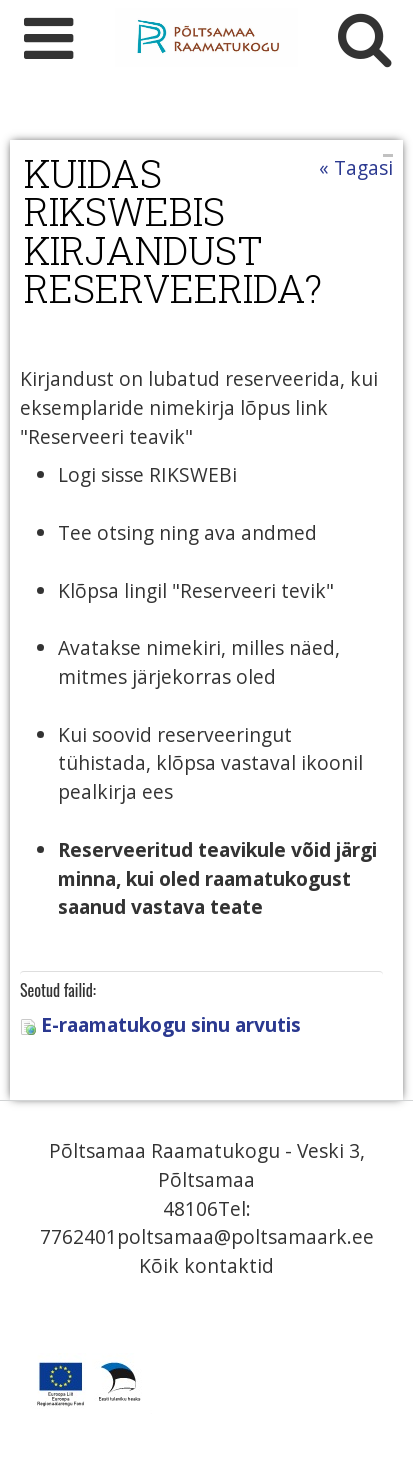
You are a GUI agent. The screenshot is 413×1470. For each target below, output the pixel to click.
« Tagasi (356, 167)
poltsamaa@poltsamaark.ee (245, 1236)
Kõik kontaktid (206, 1265)
